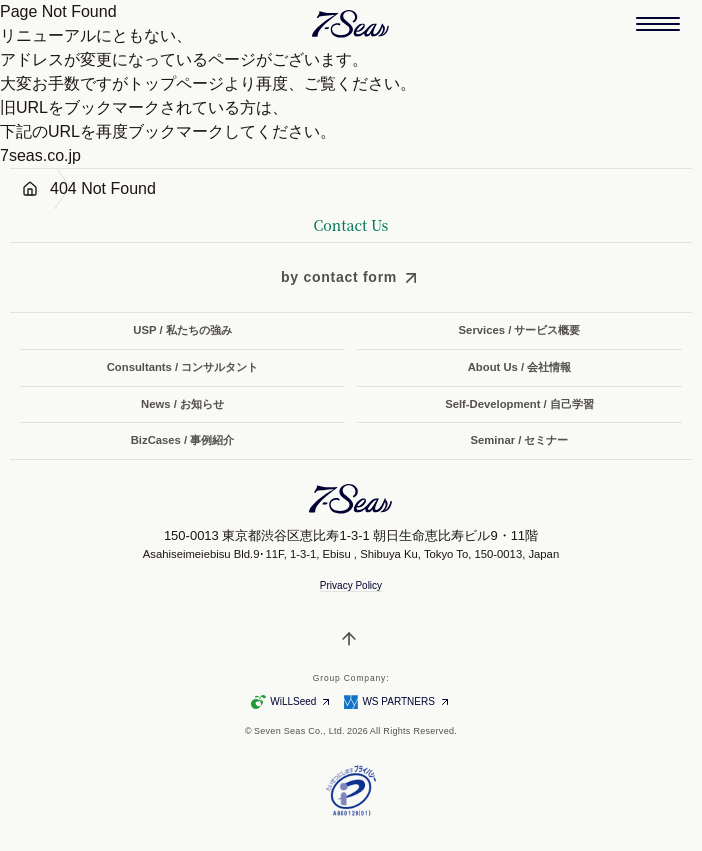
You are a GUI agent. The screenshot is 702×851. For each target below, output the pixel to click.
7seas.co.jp (40, 155)
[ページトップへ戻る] (351, 639)
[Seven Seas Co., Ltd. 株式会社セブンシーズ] (351, 24)
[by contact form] (351, 277)
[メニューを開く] (658, 24)
